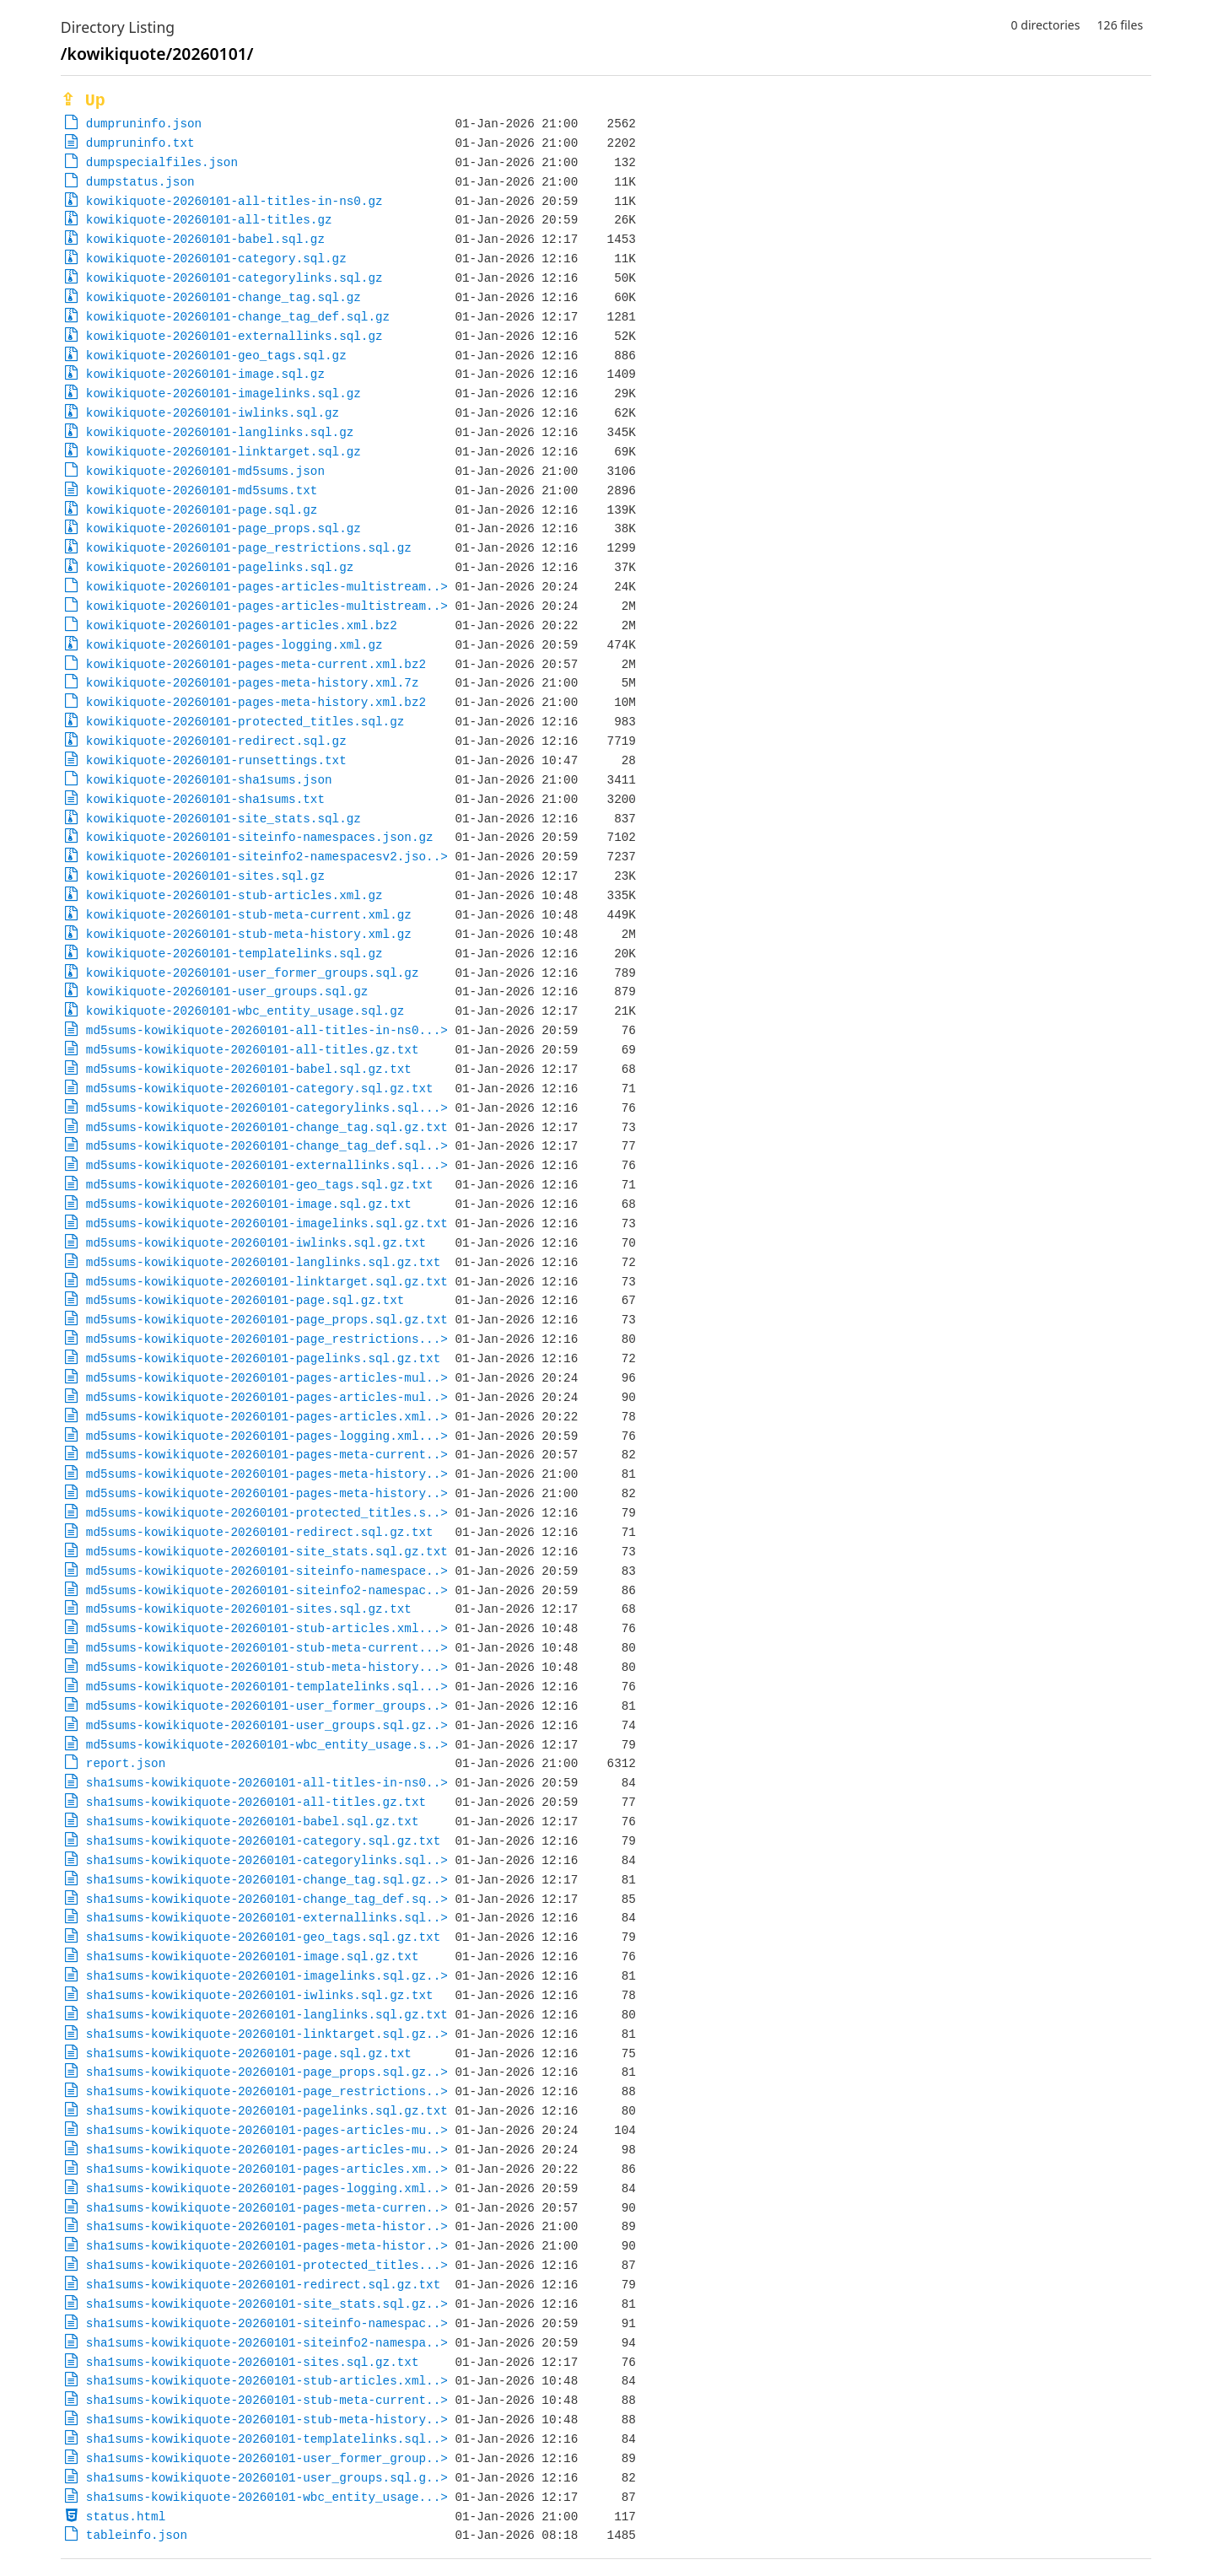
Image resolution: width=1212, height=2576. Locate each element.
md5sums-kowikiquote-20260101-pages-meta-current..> (267, 1455)
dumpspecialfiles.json (162, 162)
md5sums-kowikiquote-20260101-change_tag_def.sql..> (267, 1146)
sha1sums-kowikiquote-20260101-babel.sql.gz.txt (252, 1821)
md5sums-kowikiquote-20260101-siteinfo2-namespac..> (267, 1590)
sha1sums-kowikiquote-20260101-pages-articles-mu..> (267, 2130)
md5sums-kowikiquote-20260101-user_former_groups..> (267, 1706)
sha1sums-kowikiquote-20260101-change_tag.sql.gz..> (267, 1880)
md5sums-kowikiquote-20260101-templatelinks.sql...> (267, 1687)
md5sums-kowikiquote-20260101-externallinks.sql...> (267, 1165)
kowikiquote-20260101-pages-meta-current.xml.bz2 (256, 664)
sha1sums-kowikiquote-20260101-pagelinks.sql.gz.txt (267, 2111)
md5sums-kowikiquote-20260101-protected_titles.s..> (267, 1513)
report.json (125, 1763)
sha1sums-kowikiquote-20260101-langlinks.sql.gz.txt (267, 2015)
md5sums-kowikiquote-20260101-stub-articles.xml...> (267, 1628)
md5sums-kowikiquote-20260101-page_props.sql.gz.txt (267, 1320)
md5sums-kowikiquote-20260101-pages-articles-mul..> (267, 1378)
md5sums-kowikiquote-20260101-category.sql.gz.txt (260, 1089)
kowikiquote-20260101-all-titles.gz (209, 220)
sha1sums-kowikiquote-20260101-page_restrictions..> (267, 2091)
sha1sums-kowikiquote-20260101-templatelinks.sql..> (267, 2439)
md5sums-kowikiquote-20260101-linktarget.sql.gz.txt (267, 1282)
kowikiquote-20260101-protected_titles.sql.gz (245, 722)
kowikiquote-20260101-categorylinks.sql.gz (234, 278)
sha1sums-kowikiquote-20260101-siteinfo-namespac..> (267, 2323)
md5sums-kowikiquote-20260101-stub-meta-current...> (267, 1648)
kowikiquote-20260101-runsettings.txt (216, 760)
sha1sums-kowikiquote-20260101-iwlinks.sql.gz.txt (260, 1995)
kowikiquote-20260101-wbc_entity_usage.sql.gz (245, 1011)
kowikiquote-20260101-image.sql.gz (205, 374)
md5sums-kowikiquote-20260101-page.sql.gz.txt (245, 1300)
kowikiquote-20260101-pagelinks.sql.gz (219, 567)
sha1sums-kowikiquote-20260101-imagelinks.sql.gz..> (267, 1976)
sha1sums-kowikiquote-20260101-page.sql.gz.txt (249, 2053)
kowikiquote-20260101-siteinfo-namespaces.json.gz (260, 837)
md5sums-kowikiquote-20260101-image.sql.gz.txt (249, 1204)
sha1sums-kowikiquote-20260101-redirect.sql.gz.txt (263, 2285)
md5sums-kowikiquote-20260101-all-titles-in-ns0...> (267, 1030)
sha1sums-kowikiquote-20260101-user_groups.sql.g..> (267, 2478)
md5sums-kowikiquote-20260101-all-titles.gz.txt (252, 1050)
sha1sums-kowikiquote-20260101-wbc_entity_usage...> (267, 2497)
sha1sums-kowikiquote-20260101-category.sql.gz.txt (263, 1841)
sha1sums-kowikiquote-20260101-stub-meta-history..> (267, 2420)
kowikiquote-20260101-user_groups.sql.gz (227, 992)
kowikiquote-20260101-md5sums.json (205, 471)
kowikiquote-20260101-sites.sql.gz (205, 876)
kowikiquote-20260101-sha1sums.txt (205, 799)
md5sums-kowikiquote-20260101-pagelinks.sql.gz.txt (263, 1358)
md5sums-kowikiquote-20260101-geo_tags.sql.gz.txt (260, 1185)
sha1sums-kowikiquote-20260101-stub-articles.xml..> (267, 2381)
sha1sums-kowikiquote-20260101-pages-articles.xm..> (267, 2169)
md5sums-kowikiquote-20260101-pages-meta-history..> (267, 1474)
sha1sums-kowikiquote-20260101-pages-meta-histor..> (267, 2226)
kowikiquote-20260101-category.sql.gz (216, 259)
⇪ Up (83, 100)
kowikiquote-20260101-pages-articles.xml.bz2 (241, 625)
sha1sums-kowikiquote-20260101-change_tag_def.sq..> (267, 1899)
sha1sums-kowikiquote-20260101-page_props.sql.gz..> (267, 2072)
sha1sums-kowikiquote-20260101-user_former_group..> (267, 2458)
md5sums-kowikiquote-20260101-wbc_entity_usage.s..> (267, 1745)
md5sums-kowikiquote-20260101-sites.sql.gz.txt (249, 1609)
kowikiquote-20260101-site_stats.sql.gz (223, 819)
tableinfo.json (136, 2535)
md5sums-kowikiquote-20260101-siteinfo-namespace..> (267, 1571)
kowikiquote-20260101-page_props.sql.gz (223, 528)
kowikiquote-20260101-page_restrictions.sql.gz (249, 548)
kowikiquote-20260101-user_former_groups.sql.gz (252, 973)
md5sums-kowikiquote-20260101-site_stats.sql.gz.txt (267, 1552)
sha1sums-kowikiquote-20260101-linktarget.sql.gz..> (267, 2034)
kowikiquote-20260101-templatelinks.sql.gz (234, 954)
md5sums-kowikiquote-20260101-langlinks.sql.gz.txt (263, 1262)
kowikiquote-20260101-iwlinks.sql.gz (212, 413)
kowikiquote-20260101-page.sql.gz (202, 510)
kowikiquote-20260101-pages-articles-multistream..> (267, 587)
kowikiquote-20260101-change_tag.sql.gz (223, 297)
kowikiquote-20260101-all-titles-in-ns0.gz (234, 201)
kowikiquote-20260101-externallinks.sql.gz (234, 336)
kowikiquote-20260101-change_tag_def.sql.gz (238, 317)
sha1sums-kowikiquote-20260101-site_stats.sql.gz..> (267, 2304)
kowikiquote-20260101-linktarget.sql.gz (223, 452)
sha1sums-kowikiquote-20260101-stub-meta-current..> (267, 2400)
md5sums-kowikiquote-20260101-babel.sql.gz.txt (249, 1069)
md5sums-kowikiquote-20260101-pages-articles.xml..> (267, 1417)
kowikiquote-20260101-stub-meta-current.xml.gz (249, 915)
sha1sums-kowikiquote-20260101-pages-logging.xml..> (267, 2188)
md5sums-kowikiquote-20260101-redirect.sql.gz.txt (260, 1532)
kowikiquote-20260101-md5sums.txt (202, 490)
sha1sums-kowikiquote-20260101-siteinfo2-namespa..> (267, 2343)
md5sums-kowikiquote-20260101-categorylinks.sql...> (267, 1108)
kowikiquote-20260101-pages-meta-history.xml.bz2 (256, 702)
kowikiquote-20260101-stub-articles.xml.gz (234, 895)
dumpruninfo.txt (140, 143)
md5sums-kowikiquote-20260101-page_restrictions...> (267, 1339)
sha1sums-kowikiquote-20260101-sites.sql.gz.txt (252, 2362)
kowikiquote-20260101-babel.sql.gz (205, 239)
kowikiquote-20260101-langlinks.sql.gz (219, 432)
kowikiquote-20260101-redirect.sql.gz (216, 741)
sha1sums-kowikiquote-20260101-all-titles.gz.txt (256, 1802)
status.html (125, 2517)
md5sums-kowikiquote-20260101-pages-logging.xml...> (267, 1436)
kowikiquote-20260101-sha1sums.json (209, 780)
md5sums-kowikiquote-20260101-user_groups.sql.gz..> (267, 1725)
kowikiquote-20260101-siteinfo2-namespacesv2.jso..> (267, 857)
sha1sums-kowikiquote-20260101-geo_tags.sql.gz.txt (263, 1937)
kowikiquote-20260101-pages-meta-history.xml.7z (252, 683)
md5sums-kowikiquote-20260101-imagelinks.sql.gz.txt (267, 1223)
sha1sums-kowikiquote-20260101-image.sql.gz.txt (252, 1956)
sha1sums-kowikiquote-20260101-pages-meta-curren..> (267, 2208)
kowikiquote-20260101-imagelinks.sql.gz (223, 393)
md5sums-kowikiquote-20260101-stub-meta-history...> (267, 1667)
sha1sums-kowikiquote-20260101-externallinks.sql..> (267, 1918)
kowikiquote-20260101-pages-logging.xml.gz (234, 645)
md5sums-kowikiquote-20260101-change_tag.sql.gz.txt (267, 1127)
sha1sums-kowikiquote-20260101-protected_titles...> (267, 2265)
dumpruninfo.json (144, 124)
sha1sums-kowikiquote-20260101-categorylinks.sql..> (267, 1860)
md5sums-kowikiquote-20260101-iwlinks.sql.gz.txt (256, 1243)
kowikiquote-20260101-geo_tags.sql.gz (216, 356)
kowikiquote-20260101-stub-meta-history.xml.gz (249, 934)
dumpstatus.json (140, 182)
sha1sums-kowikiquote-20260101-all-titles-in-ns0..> (267, 1783)
